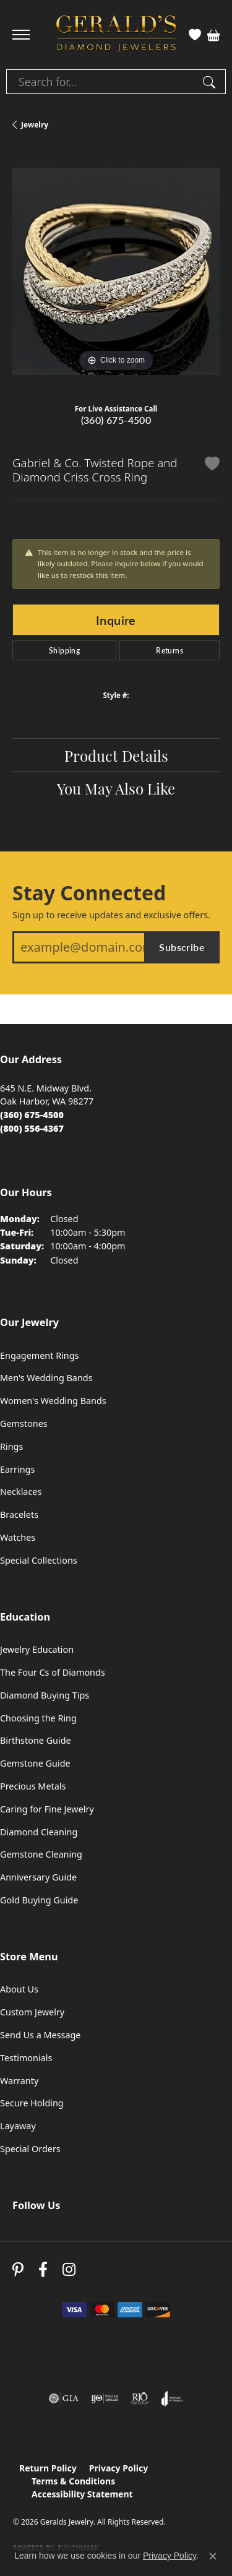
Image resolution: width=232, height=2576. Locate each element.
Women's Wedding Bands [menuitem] (53, 1400)
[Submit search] (211, 81)
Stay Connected (89, 893)
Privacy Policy (118, 2468)
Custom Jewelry (32, 2012)
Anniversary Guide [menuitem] (38, 1877)
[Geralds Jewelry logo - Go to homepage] (116, 35)
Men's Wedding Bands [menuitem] (46, 1378)
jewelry (34, 124)
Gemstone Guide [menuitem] (35, 1763)
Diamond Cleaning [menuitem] (38, 1832)
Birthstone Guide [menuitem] (35, 1740)
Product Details (116, 754)
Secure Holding (32, 2103)
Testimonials (26, 2058)
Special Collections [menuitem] (38, 1560)
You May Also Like (116, 787)
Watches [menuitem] (17, 1537)
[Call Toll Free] (32, 1128)
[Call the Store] (32, 1115)
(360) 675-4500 (116, 419)
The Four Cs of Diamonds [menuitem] (52, 1672)
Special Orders (30, 2149)
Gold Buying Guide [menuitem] (39, 1900)
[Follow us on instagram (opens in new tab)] (68, 2269)
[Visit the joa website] (172, 2398)
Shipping (64, 650)
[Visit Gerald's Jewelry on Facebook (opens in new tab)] (43, 2269)
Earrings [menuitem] (17, 1469)
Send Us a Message (40, 2035)
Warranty (19, 2081)
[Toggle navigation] (21, 34)
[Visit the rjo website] (140, 2398)
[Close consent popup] (213, 2556)
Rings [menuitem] (11, 1446)
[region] (116, 271)
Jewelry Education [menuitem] (37, 1649)
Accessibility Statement (82, 2494)
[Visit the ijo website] (105, 2398)
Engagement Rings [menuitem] (39, 1355)
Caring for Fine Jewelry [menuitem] (47, 1809)
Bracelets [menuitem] (19, 1514)
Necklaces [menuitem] (20, 1491)
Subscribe (182, 947)
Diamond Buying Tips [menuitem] (44, 1695)
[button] (195, 34)
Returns (169, 650)
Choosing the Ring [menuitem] (38, 1718)
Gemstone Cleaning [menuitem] (41, 1854)
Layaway (18, 2126)
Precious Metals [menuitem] (33, 1786)
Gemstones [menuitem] (24, 1423)
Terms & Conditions (73, 2481)
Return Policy (48, 2468)
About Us (19, 1989)
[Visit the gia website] (64, 2398)
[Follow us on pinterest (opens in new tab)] (18, 2269)
